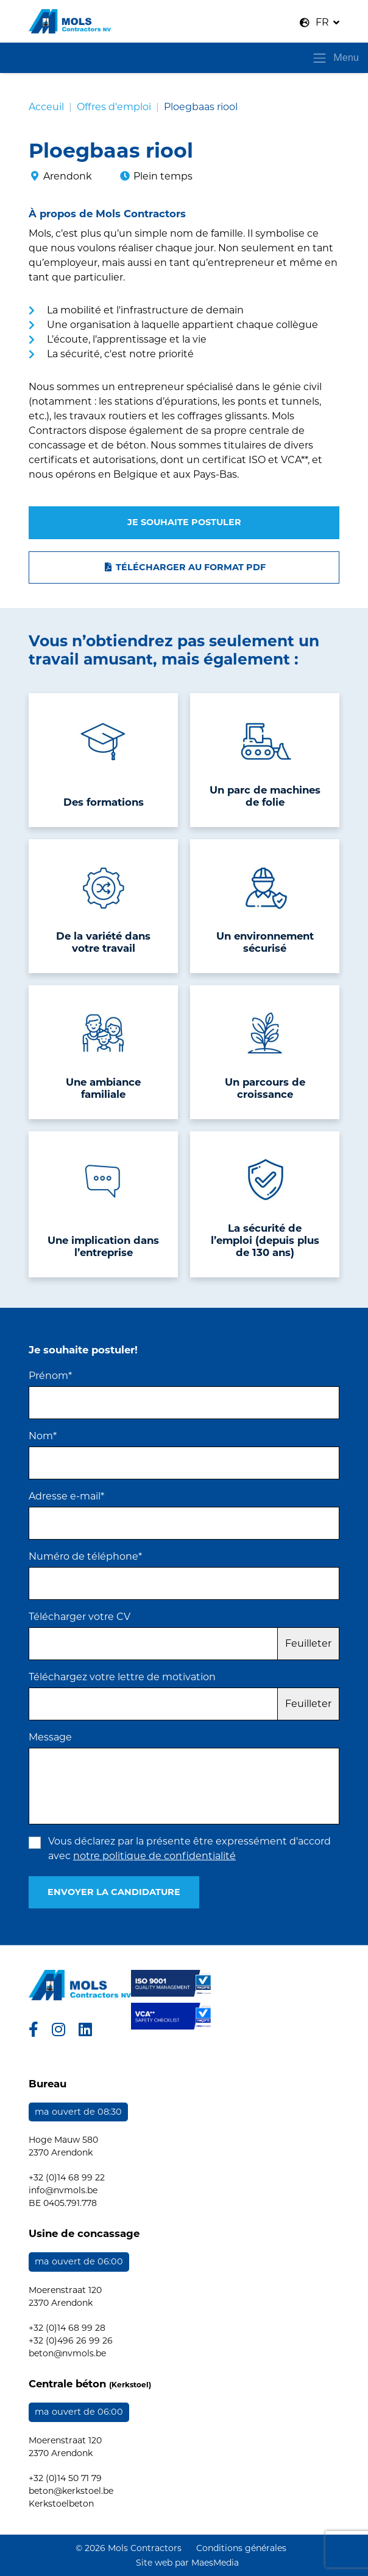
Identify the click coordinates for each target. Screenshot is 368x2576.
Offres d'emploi (114, 107)
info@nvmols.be (63, 2190)
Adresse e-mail (66, 1496)
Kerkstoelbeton (61, 2503)
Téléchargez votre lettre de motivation (122, 1677)
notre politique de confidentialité (154, 1856)
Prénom (50, 1375)
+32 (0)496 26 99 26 (71, 2340)
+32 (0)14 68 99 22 (67, 2177)
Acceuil (46, 107)
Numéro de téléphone (85, 1556)
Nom (43, 1436)
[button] (319, 22)
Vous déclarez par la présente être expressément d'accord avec (189, 1848)
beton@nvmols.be (67, 2353)
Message (50, 1737)
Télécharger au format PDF (184, 567)
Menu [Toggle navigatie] (335, 58)
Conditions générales (241, 2548)
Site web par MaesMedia (187, 2562)
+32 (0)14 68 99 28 (67, 2327)
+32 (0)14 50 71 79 (65, 2478)
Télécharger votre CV (79, 1616)
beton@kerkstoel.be (71, 2490)
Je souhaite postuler (184, 522)
